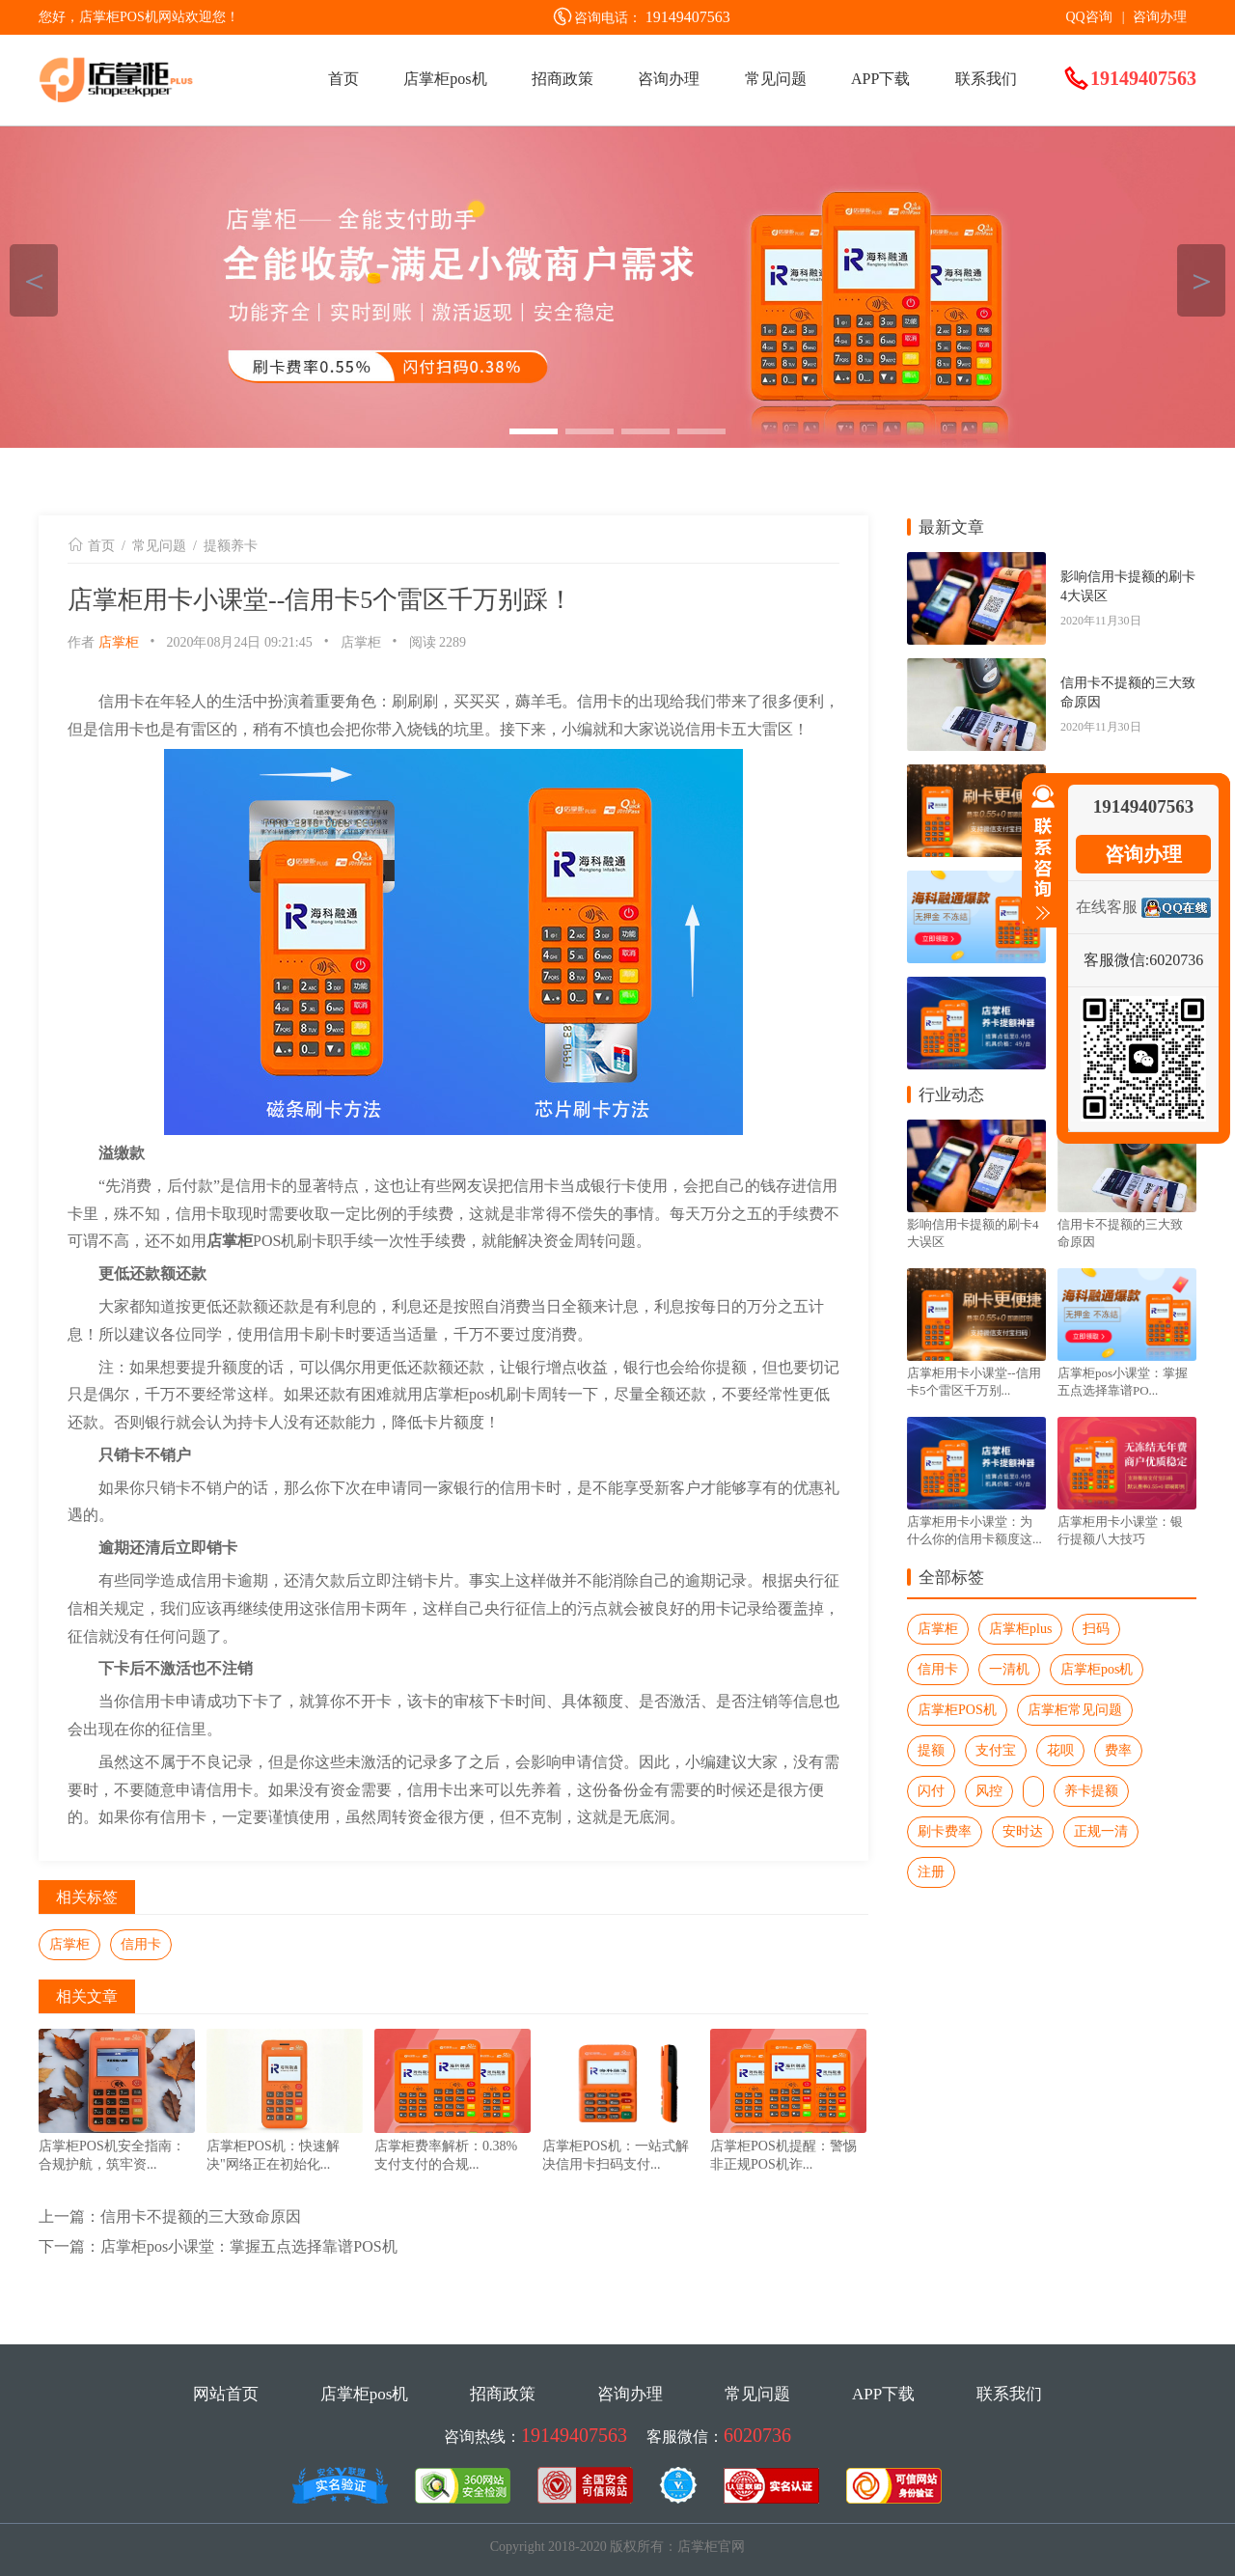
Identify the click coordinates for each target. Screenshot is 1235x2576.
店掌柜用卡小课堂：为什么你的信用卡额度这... (974, 1530)
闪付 (931, 1791)
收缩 (1039, 853)
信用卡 (141, 1944)
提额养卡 (231, 546)
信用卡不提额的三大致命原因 (200, 2216)
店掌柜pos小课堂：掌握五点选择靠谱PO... (1122, 1382)
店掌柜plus (1020, 1628)
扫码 (1096, 1628)
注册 (931, 1872)
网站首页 (226, 2394)
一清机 (1009, 1669)
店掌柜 (118, 642)
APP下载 (880, 78)
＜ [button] (34, 280)
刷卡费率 (945, 1831)
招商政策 (562, 78)
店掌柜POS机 (957, 1710)
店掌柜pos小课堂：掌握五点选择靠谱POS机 (249, 2246)
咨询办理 (1160, 17)
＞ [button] (1202, 280)
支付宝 (995, 1750)
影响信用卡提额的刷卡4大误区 (1127, 586)
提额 (931, 1750)
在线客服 (1107, 907)
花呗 (1060, 1750)
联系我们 (986, 78)
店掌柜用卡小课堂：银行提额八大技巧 (1120, 1530)
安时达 (1022, 1831)
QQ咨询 (1088, 17)
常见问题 (776, 78)
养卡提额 (1091, 1791)
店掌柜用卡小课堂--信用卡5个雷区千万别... (974, 1382)
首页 (343, 78)
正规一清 (1101, 1831)
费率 (1118, 1750)
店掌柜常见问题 (1075, 1710)
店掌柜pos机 (444, 78)
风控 (988, 1791)
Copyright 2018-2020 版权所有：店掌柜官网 (617, 2546)
